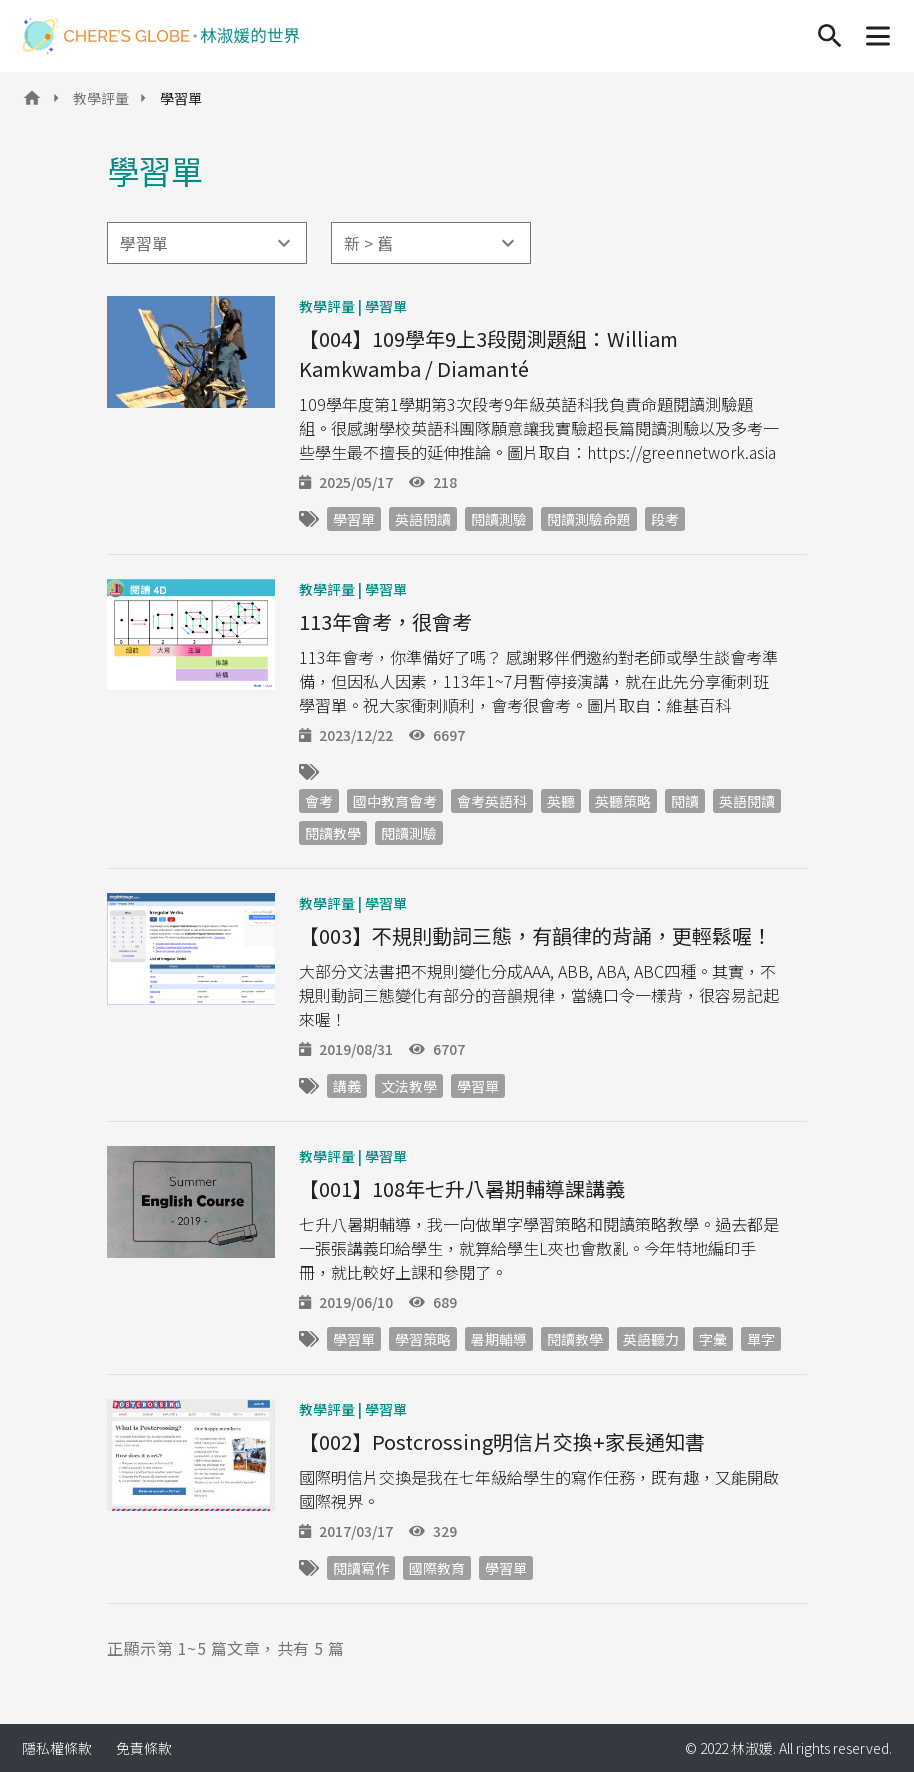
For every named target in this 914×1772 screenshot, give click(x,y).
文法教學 (409, 1086)
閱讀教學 (333, 833)
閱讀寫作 (361, 1568)
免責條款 (144, 1748)
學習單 (386, 306)
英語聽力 (651, 1339)
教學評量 (101, 98)
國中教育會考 (395, 801)
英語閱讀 (423, 519)
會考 (319, 801)
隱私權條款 (57, 1748)
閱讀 (685, 801)
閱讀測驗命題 (589, 519)
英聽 (561, 801)
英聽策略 (623, 801)
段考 (665, 519)
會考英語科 (492, 801)
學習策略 (423, 1339)
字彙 (713, 1339)
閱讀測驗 (499, 519)
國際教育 (437, 1568)
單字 (761, 1339)
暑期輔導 (499, 1339)
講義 (347, 1086)
